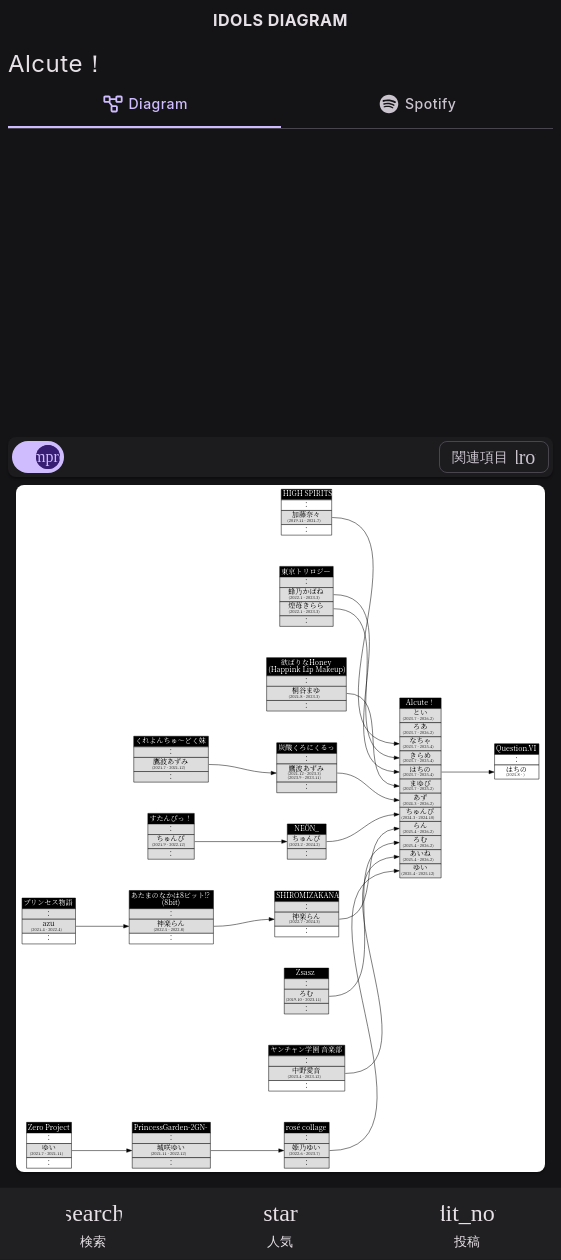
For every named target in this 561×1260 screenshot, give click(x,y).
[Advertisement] (280, 279)
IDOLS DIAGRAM (280, 20)
